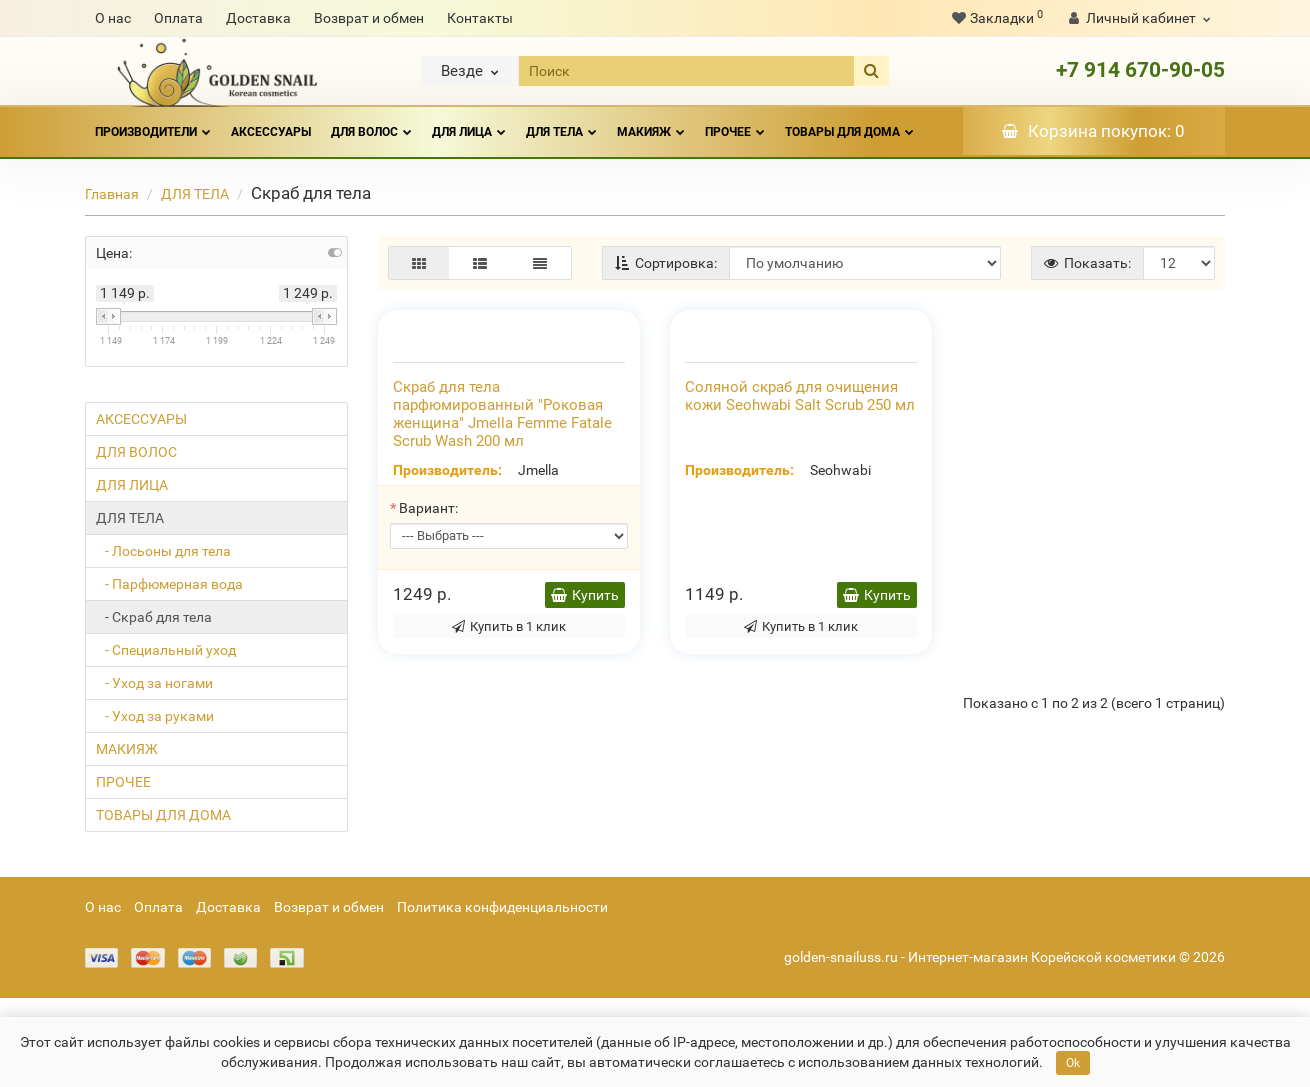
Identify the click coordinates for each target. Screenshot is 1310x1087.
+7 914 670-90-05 (1140, 70)
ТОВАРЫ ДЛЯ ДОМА (849, 123)
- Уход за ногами (154, 683)
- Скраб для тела (154, 617)
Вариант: (428, 716)
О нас (113, 18)
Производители (153, 123)
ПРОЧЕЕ (735, 123)
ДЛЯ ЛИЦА (469, 123)
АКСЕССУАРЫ (271, 132)
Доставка (258, 18)
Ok (1073, 1063)
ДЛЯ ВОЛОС (371, 123)
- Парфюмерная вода (169, 584)
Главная (112, 194)
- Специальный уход (166, 650)
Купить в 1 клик (509, 834)
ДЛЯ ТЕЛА (561, 123)
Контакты (480, 18)
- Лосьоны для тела (163, 551)
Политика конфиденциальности (502, 996)
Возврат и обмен (369, 18)
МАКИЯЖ (651, 123)
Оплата (178, 18)
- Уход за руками (155, 716)
